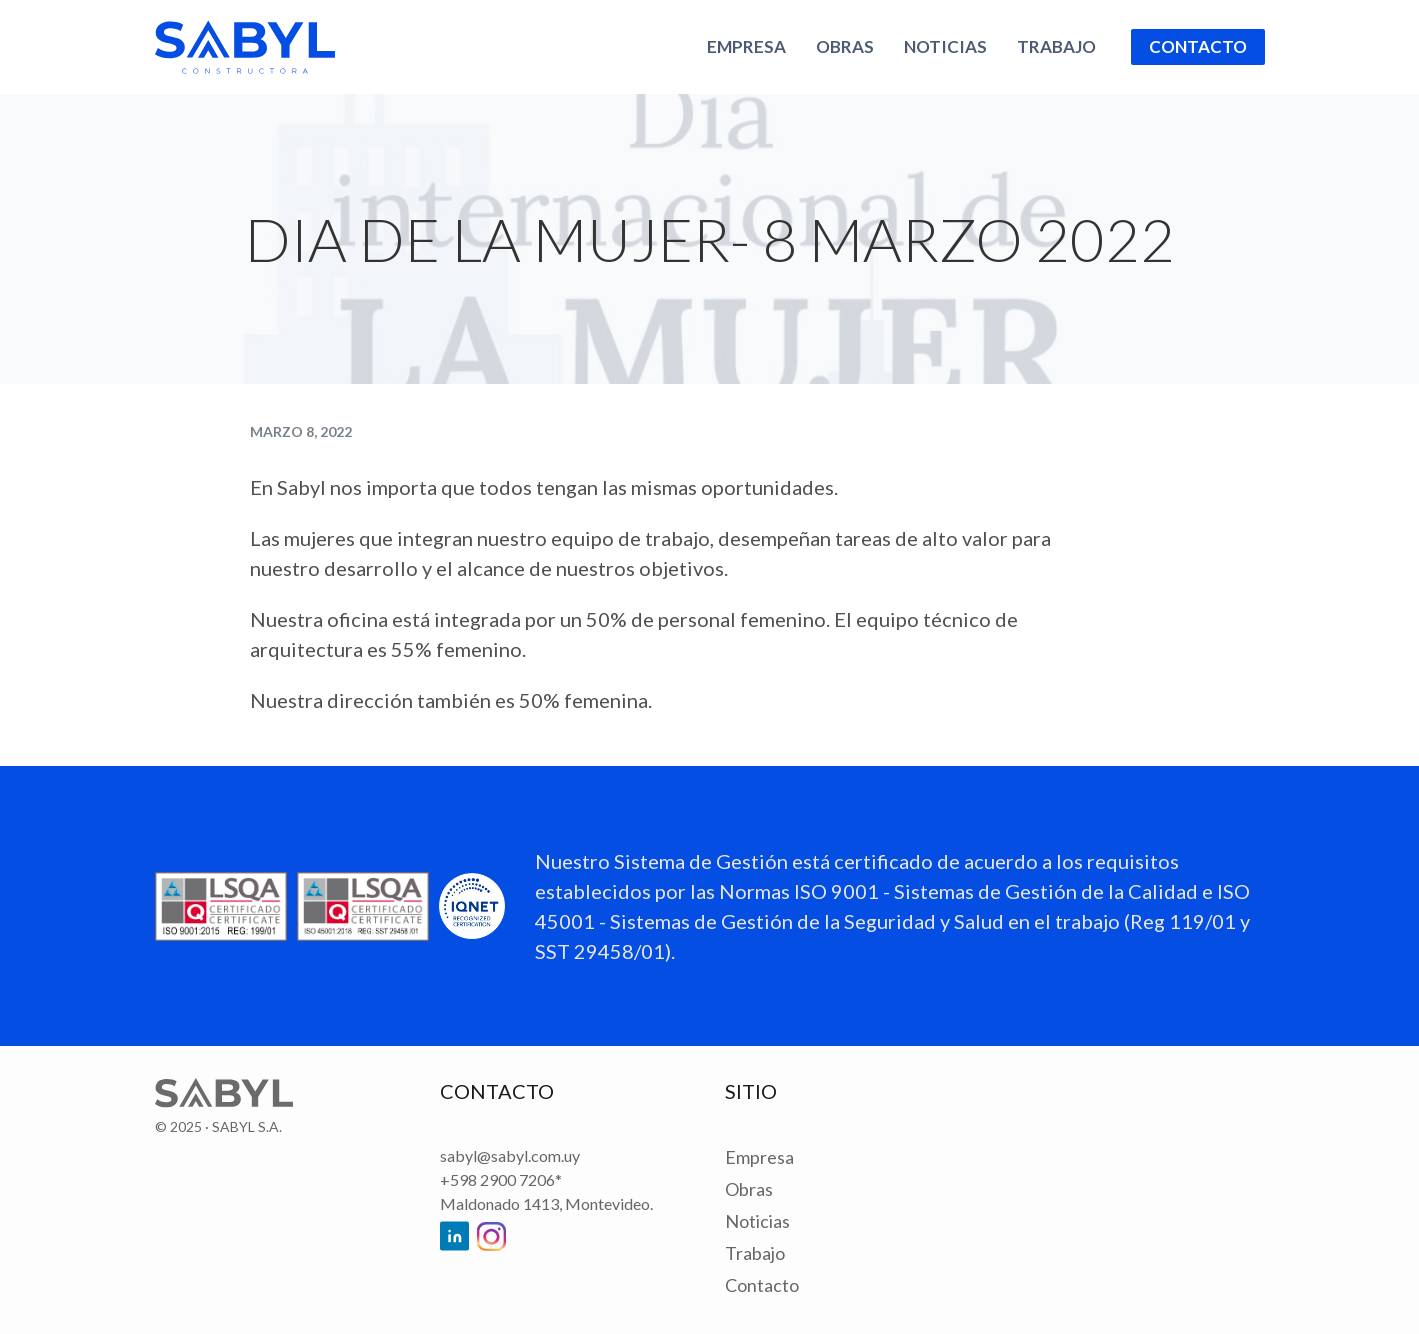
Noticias (945, 46)
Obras (845, 46)
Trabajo (1056, 46)
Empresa (746, 46)
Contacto (1198, 46)
